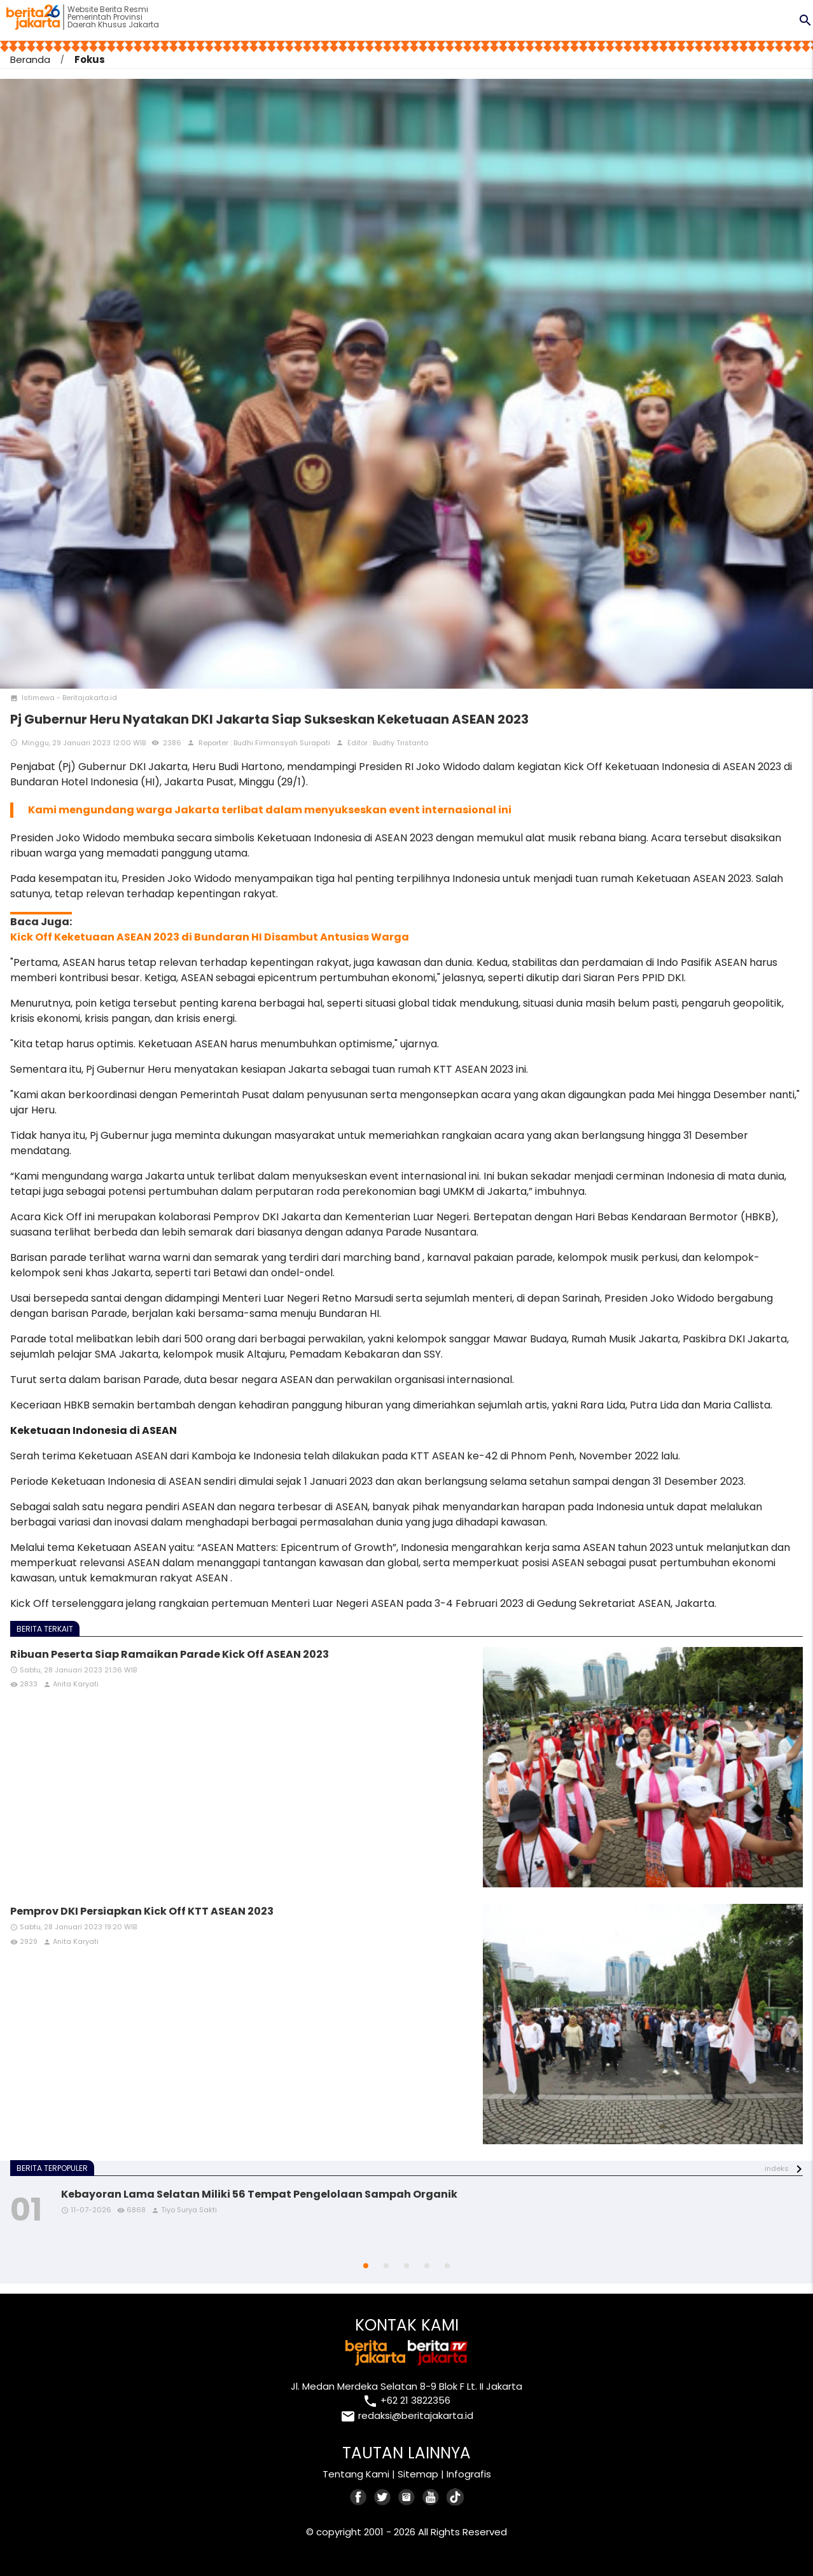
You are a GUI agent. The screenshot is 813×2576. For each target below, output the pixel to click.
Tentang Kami (356, 2474)
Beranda (30, 59)
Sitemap (418, 2474)
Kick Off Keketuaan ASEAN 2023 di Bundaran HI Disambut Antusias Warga (209, 937)
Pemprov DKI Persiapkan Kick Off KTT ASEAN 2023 (142, 1911)
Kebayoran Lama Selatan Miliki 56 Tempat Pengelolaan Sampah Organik (259, 2194)
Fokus (89, 59)
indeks (777, 2168)
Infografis (469, 2474)
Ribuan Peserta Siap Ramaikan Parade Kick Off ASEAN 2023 (169, 1654)
